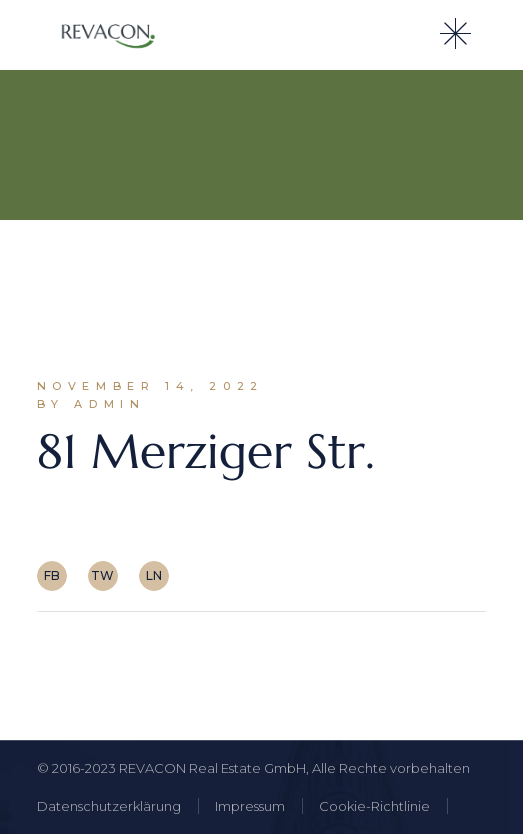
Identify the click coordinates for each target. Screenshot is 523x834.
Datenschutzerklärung (109, 806)
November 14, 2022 (150, 386)
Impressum (250, 806)
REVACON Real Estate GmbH (212, 768)
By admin (91, 404)
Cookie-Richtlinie (374, 806)
